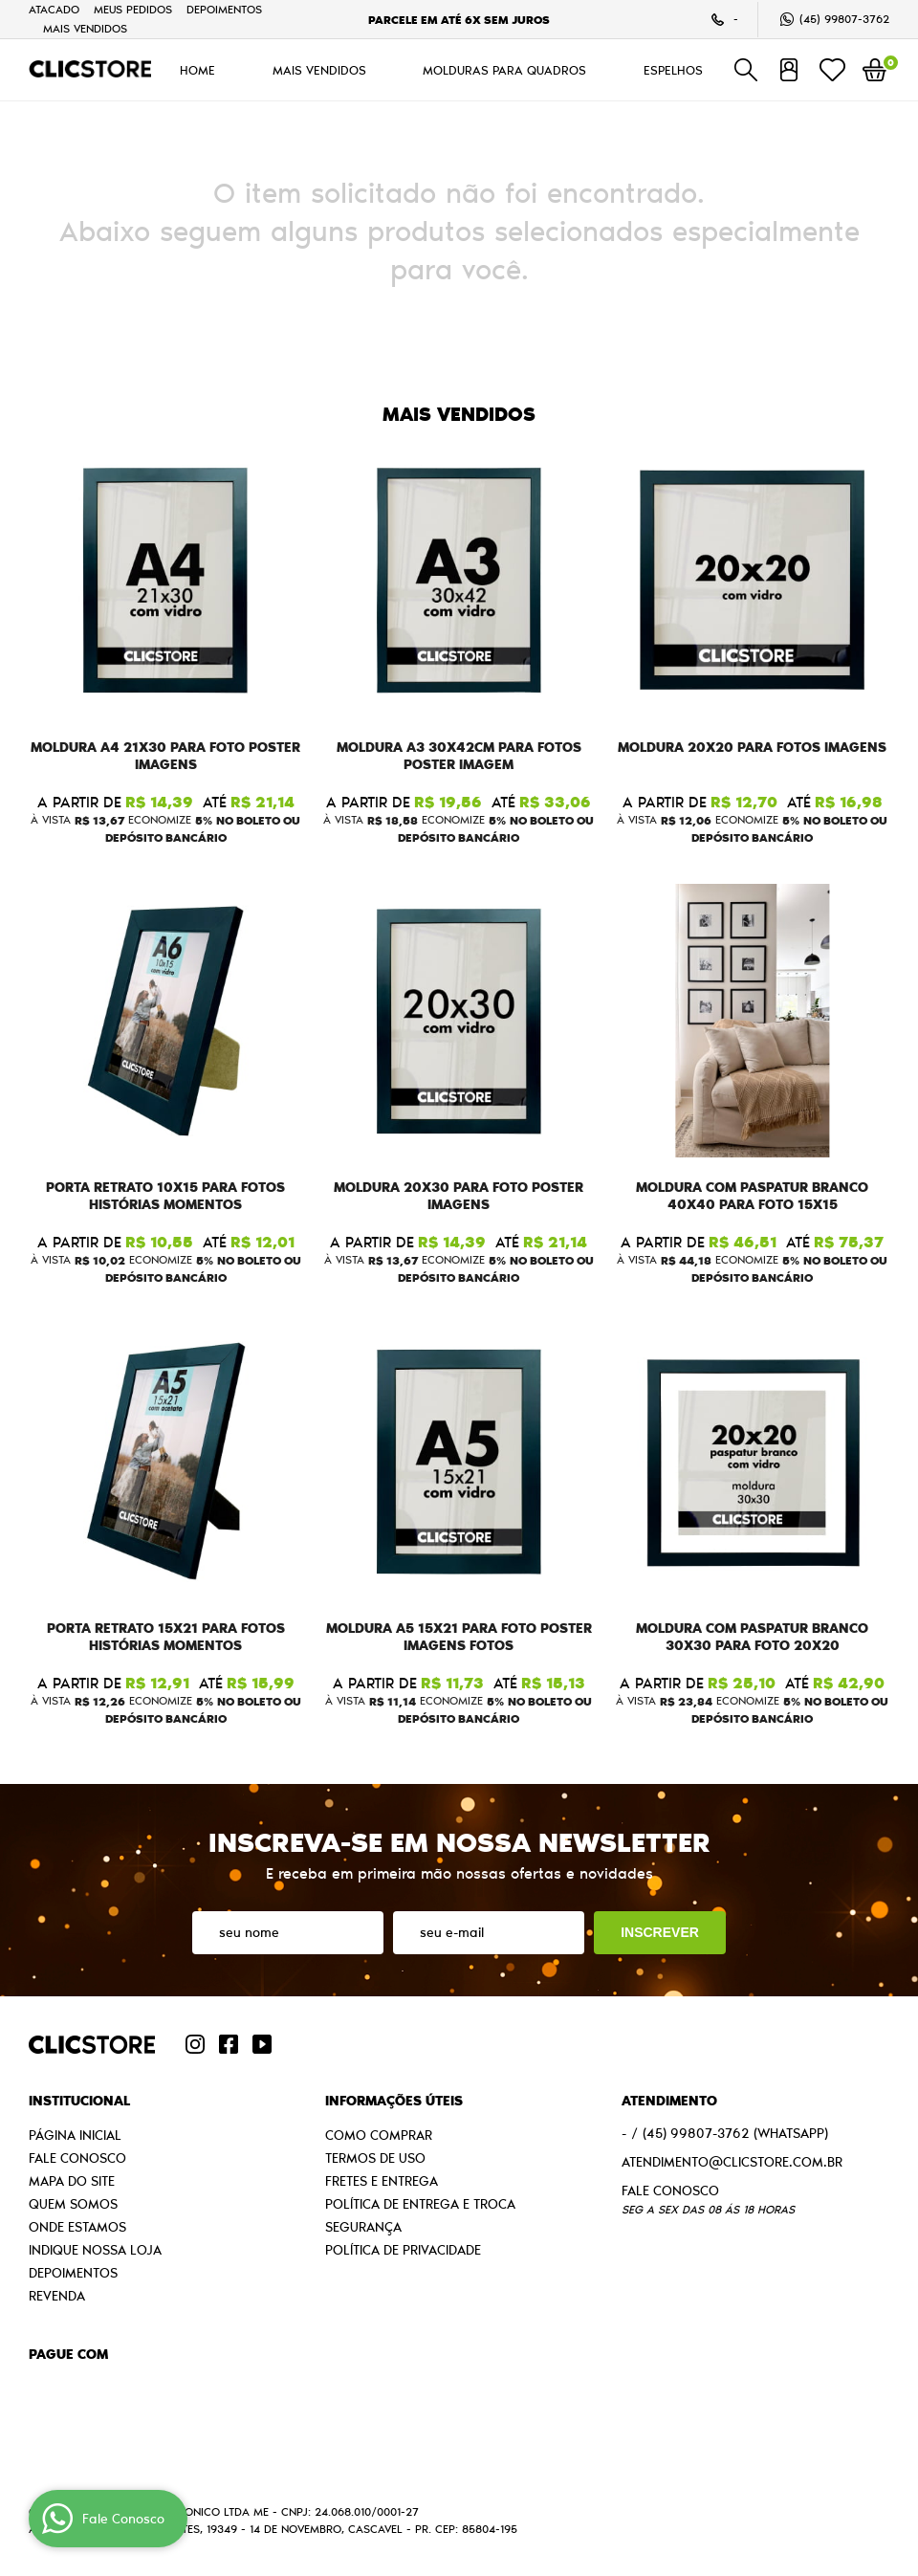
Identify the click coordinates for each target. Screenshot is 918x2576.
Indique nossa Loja (95, 2249)
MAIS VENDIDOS (85, 28)
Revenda (57, 2295)
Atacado (54, 9)
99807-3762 (844, 19)
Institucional (79, 2100)
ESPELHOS (673, 69)
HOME (197, 69)
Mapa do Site (72, 2181)
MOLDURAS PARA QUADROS (504, 69)
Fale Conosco (77, 2158)
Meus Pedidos (133, 9)
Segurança (363, 2226)
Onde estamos (77, 2226)
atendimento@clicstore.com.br (732, 2161)
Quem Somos (73, 2203)
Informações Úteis (394, 2100)
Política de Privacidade (403, 2249)
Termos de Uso (375, 2158)
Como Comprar (378, 2135)
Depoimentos (224, 9)
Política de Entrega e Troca (420, 2203)
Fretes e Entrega (381, 2181)
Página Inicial (75, 2135)
